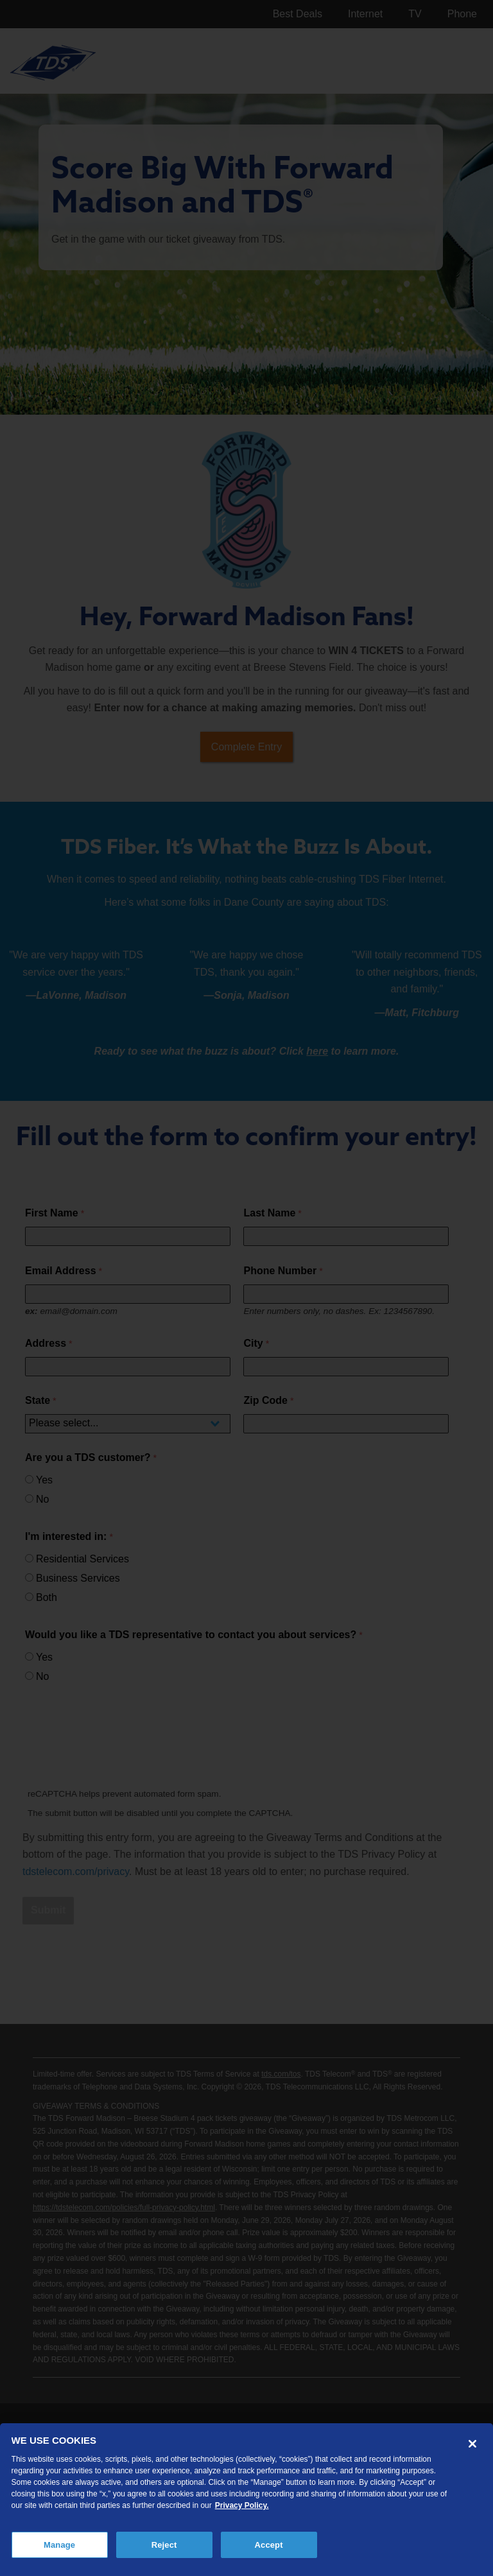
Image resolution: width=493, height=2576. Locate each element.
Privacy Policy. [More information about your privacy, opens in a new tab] (242, 2505)
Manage (59, 2545)
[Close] (472, 2444)
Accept (269, 2545)
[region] (246, 2499)
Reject (164, 2545)
